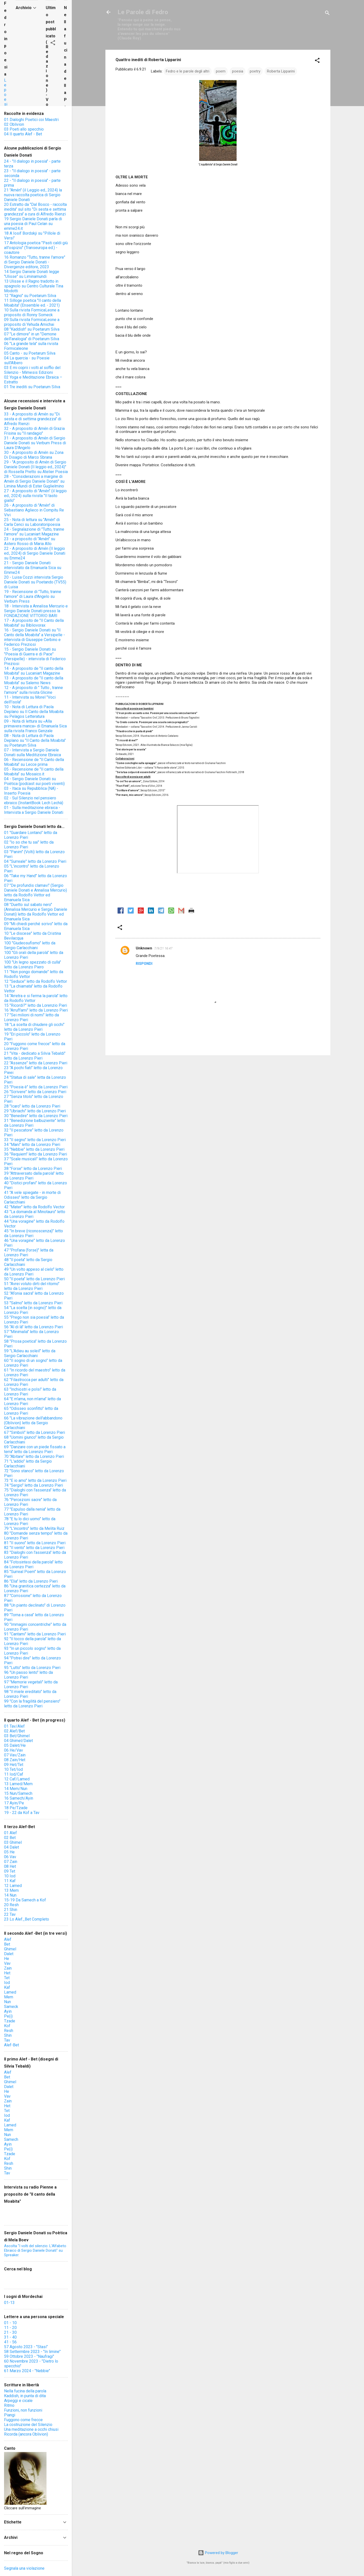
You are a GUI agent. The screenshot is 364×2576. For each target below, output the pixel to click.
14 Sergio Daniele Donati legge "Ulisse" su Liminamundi (31, 274)
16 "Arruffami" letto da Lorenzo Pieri (36, 1010)
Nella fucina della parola (25, 2391)
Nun (7, 2001)
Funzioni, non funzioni (23, 2410)
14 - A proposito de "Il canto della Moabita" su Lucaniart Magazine (33, 671)
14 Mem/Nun (15, 1788)
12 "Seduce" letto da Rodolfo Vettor (35, 981)
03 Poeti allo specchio (24, 129)
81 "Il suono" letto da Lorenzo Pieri (34, 1542)
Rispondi (144, 964)
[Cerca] (327, 13)
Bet (7, 1944)
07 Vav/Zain (15, 1755)
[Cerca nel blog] (36, 2279)
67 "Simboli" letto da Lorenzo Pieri (34, 1432)
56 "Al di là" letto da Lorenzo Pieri (33, 1326)
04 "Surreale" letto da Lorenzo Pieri (35, 861)
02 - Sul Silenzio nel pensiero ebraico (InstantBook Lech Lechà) (33, 800)
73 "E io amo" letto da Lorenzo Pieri (35, 1480)
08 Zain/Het (14, 1759)
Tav (7, 2040)
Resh (8, 2030)
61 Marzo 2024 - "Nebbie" (27, 2370)
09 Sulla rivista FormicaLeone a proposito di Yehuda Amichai (31, 322)
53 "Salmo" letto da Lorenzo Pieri (33, 1303)
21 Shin (10, 1909)
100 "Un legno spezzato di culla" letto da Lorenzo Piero (32, 964)
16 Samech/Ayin (18, 1798)
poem (220, 71)
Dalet (8, 1953)
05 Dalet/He (15, 1745)
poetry (255, 71)
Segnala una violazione (24, 2568)
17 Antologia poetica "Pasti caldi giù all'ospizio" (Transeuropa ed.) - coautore (36, 247)
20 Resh (11, 1904)
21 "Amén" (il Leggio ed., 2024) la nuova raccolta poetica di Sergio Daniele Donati (33, 195)
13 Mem (11, 1890)
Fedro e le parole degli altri (187, 71)
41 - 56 (10, 2342)
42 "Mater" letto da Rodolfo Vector (34, 1207)
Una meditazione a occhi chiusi (31, 2429)
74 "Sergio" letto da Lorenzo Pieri (33, 1485)
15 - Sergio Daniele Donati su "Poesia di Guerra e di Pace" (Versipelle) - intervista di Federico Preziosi (35, 656)
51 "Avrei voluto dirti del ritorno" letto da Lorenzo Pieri (31, 1286)
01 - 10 (10, 2322)
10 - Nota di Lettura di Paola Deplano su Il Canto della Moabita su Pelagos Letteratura (33, 711)
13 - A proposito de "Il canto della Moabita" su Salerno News (33, 680)
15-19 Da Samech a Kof (25, 1900)
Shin (8, 2035)
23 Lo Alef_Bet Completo (26, 1919)
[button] (317, 61)
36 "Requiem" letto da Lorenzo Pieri (35, 1154)
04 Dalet (11, 1847)
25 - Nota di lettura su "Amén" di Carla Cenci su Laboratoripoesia (32, 522)
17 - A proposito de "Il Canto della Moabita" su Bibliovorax (34, 623)
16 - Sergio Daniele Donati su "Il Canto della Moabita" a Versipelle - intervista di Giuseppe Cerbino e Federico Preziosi (34, 637)
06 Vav (10, 1856)
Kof (7, 2025)
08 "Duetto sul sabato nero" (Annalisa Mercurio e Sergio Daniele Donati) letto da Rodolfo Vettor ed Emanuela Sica (35, 911)
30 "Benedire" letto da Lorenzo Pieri (35, 1115)
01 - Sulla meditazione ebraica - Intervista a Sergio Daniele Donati (33, 810)
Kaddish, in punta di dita (25, 2395)
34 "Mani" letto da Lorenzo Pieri (32, 1144)
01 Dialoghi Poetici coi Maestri (31, 119)
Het (7, 1973)
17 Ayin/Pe (14, 1803)
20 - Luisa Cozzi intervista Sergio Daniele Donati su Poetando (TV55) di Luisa (35, 582)
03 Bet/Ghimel (17, 1735)
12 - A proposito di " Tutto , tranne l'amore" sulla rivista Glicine (33, 690)
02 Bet (10, 1837)
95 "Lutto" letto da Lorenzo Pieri (32, 1667)
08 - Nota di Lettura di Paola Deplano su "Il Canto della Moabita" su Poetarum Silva (35, 740)
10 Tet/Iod (13, 1769)
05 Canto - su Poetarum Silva (29, 353)
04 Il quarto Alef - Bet (23, 134)
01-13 (9, 2302)
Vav (7, 1963)
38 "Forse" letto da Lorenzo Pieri (33, 1168)
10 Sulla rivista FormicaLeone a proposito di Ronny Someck (31, 312)
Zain (8, 1968)
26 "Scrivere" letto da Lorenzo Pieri (35, 1091)
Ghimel (10, 1949)
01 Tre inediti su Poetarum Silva (32, 386)
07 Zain (10, 1861)
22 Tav (10, 1914)
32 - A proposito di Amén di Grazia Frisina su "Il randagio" (34, 431)
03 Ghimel (13, 1842)
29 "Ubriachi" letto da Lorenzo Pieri (35, 1111)
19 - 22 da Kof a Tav (21, 1812)
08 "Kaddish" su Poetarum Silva (31, 329)
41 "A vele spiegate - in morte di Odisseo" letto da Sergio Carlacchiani (32, 1197)
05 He (9, 1852)
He (6, 1958)
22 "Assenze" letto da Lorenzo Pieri (35, 1063)
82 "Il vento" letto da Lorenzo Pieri (34, 1547)
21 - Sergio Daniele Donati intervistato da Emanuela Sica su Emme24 (32, 567)
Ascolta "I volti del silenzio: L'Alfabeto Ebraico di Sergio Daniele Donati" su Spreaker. (35, 2250)
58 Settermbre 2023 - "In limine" (32, 2351)
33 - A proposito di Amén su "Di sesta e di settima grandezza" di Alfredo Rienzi (32, 419)
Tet (7, 1977)
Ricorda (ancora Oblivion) (26, 2434)
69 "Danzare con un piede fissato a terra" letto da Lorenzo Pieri (34, 1449)
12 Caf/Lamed (17, 1779)
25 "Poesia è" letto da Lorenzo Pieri (35, 1087)
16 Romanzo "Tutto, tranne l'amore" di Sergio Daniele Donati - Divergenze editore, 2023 (34, 262)
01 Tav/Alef (14, 1726)
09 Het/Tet (13, 1764)
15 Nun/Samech (18, 1793)
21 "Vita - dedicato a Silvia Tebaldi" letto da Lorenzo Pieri (34, 1056)
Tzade (9, 2021)
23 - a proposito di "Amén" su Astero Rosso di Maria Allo (29, 541)
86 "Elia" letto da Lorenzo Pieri (31, 1581)
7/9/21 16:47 (163, 948)
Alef (7, 1939)
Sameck (11, 2006)
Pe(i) (8, 2016)
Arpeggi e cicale (18, 2400)
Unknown (144, 948)
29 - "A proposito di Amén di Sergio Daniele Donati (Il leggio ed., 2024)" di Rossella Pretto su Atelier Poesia (36, 467)
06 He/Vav (13, 1750)
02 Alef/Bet (14, 1731)
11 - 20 (10, 2327)
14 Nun (10, 1895)
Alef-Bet (11, 2045)
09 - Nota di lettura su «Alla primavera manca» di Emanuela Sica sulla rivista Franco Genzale (35, 726)
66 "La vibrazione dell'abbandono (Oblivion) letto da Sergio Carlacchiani (33, 1423)
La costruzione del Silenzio (28, 2424)
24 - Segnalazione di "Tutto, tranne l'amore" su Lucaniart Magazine (34, 531)
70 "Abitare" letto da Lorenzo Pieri (34, 1456)
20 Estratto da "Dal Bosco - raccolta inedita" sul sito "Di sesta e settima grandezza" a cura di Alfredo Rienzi (35, 209)
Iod (7, 1982)
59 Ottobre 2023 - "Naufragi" (29, 2356)
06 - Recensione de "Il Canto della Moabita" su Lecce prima (34, 762)
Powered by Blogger (218, 2552)
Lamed (10, 1992)
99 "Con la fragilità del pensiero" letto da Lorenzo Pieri (32, 1703)
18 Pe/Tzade (16, 1807)
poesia (237, 71)
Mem (8, 1997)
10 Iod (9, 1876)
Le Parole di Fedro (143, 12)
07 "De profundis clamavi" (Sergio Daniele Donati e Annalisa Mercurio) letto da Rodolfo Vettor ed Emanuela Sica (35, 892)
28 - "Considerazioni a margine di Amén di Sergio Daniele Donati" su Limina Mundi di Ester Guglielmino (34, 481)
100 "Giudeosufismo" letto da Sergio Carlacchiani (29, 945)
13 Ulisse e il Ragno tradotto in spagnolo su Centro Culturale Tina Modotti (33, 286)
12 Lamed (13, 1885)
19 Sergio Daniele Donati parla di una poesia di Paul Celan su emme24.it (33, 223)
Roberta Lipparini (281, 71)
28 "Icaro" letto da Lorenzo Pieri (32, 1106)
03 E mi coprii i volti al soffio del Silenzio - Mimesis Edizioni (32, 370)
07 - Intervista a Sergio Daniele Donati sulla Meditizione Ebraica (32, 752)
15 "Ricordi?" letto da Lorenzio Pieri (35, 1005)
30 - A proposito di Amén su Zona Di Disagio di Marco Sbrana (33, 455)
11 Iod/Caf (13, 1774)
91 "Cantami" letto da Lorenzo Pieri (35, 1634)
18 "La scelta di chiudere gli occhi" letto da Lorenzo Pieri (34, 1027)
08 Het (10, 1866)
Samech (11, 2139)
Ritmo (9, 2405)
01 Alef (10, 1832)
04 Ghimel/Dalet (18, 1740)
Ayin (8, 2011)
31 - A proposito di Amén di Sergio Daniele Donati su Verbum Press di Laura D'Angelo (35, 443)
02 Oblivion (14, 124)
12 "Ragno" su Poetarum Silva (30, 295)
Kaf (7, 1987)
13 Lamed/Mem (18, 1783)
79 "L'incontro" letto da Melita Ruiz (34, 1528)
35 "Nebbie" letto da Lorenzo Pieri (34, 1149)
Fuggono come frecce (23, 2419)
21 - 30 (10, 2332)
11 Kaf (10, 1880)
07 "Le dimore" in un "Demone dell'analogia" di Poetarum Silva (31, 336)
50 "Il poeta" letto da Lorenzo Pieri (34, 1279)
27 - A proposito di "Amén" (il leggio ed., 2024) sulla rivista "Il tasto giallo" (35, 495)
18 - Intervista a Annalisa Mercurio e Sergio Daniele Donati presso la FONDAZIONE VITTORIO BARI (36, 611)
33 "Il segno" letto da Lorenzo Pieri (35, 1139)
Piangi (9, 2415)
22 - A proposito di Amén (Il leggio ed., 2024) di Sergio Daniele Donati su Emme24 (34, 553)
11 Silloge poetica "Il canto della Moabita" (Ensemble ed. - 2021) (32, 303)
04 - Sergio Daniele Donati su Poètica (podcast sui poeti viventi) (34, 781)
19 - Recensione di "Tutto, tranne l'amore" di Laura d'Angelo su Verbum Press (32, 596)
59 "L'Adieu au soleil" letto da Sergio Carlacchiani (29, 1353)
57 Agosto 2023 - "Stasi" (26, 2346)
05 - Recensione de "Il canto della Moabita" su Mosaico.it (33, 771)
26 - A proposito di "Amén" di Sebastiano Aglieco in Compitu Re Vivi (34, 510)
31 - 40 (10, 2337)
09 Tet (9, 1871)
